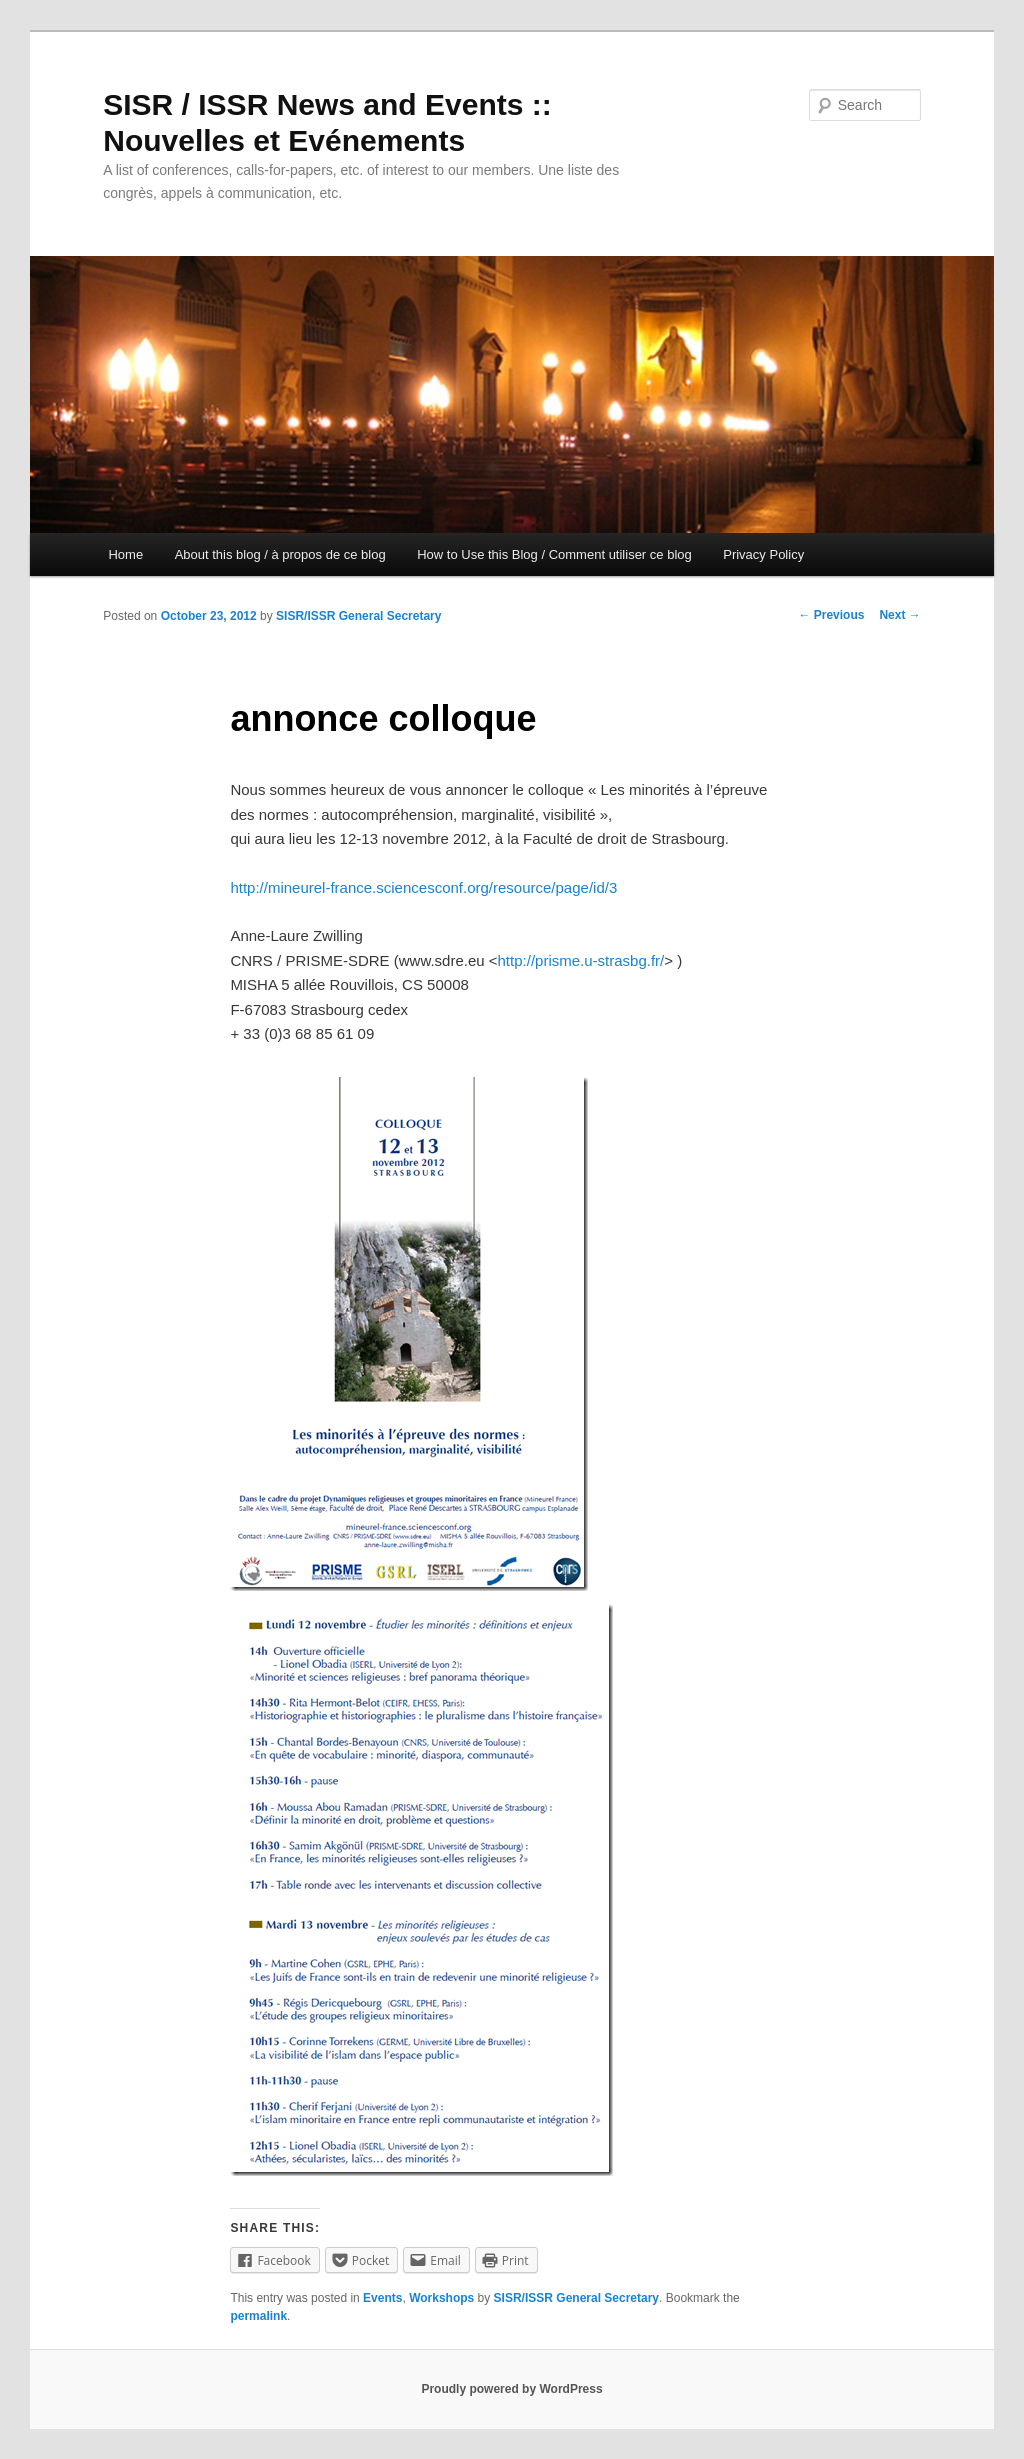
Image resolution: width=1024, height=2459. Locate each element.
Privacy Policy (763, 554)
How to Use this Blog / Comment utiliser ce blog (554, 554)
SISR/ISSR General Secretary (358, 616)
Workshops (441, 2298)
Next (899, 615)
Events (382, 2298)
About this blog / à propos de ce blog (280, 554)
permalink (258, 2316)
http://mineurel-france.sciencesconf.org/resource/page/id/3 (423, 887)
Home (125, 554)
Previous (831, 615)
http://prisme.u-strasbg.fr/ (581, 960)
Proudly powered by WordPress (511, 2389)
